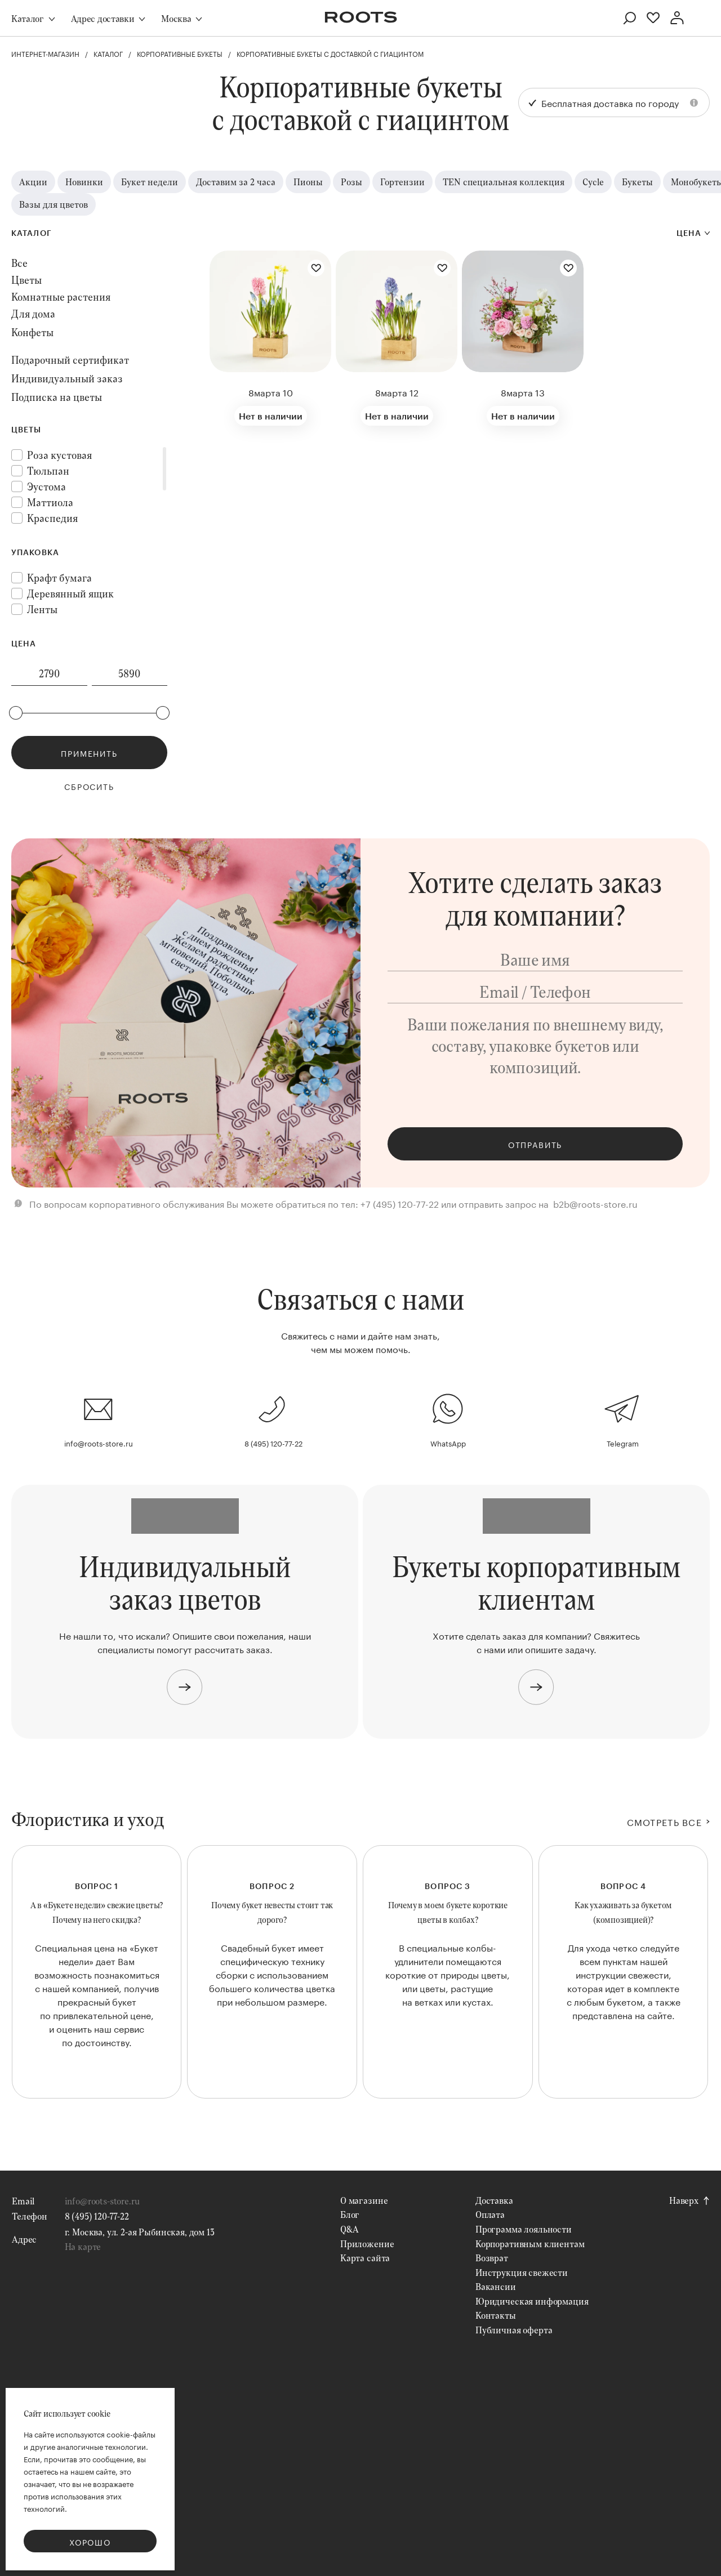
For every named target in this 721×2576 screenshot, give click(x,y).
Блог (349, 2214)
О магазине (364, 2200)
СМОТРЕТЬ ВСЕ (664, 1821)
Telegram (623, 1442)
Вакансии (495, 2286)
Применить (89, 753)
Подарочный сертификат (70, 360)
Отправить (535, 1144)
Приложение (367, 2243)
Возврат (491, 2258)
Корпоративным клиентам (529, 2243)
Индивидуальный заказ (67, 378)
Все (19, 263)
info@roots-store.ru (98, 1442)
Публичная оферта (513, 2330)
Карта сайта (365, 2258)
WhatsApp (448, 1442)
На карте (83, 2246)
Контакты (495, 2315)
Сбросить (89, 786)
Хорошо (90, 2541)
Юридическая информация (531, 2301)
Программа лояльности (523, 2229)
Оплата (490, 2214)
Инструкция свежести (521, 2272)
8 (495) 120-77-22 (273, 1442)
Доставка (494, 2200)
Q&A (349, 2229)
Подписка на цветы (56, 397)
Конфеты (32, 332)
